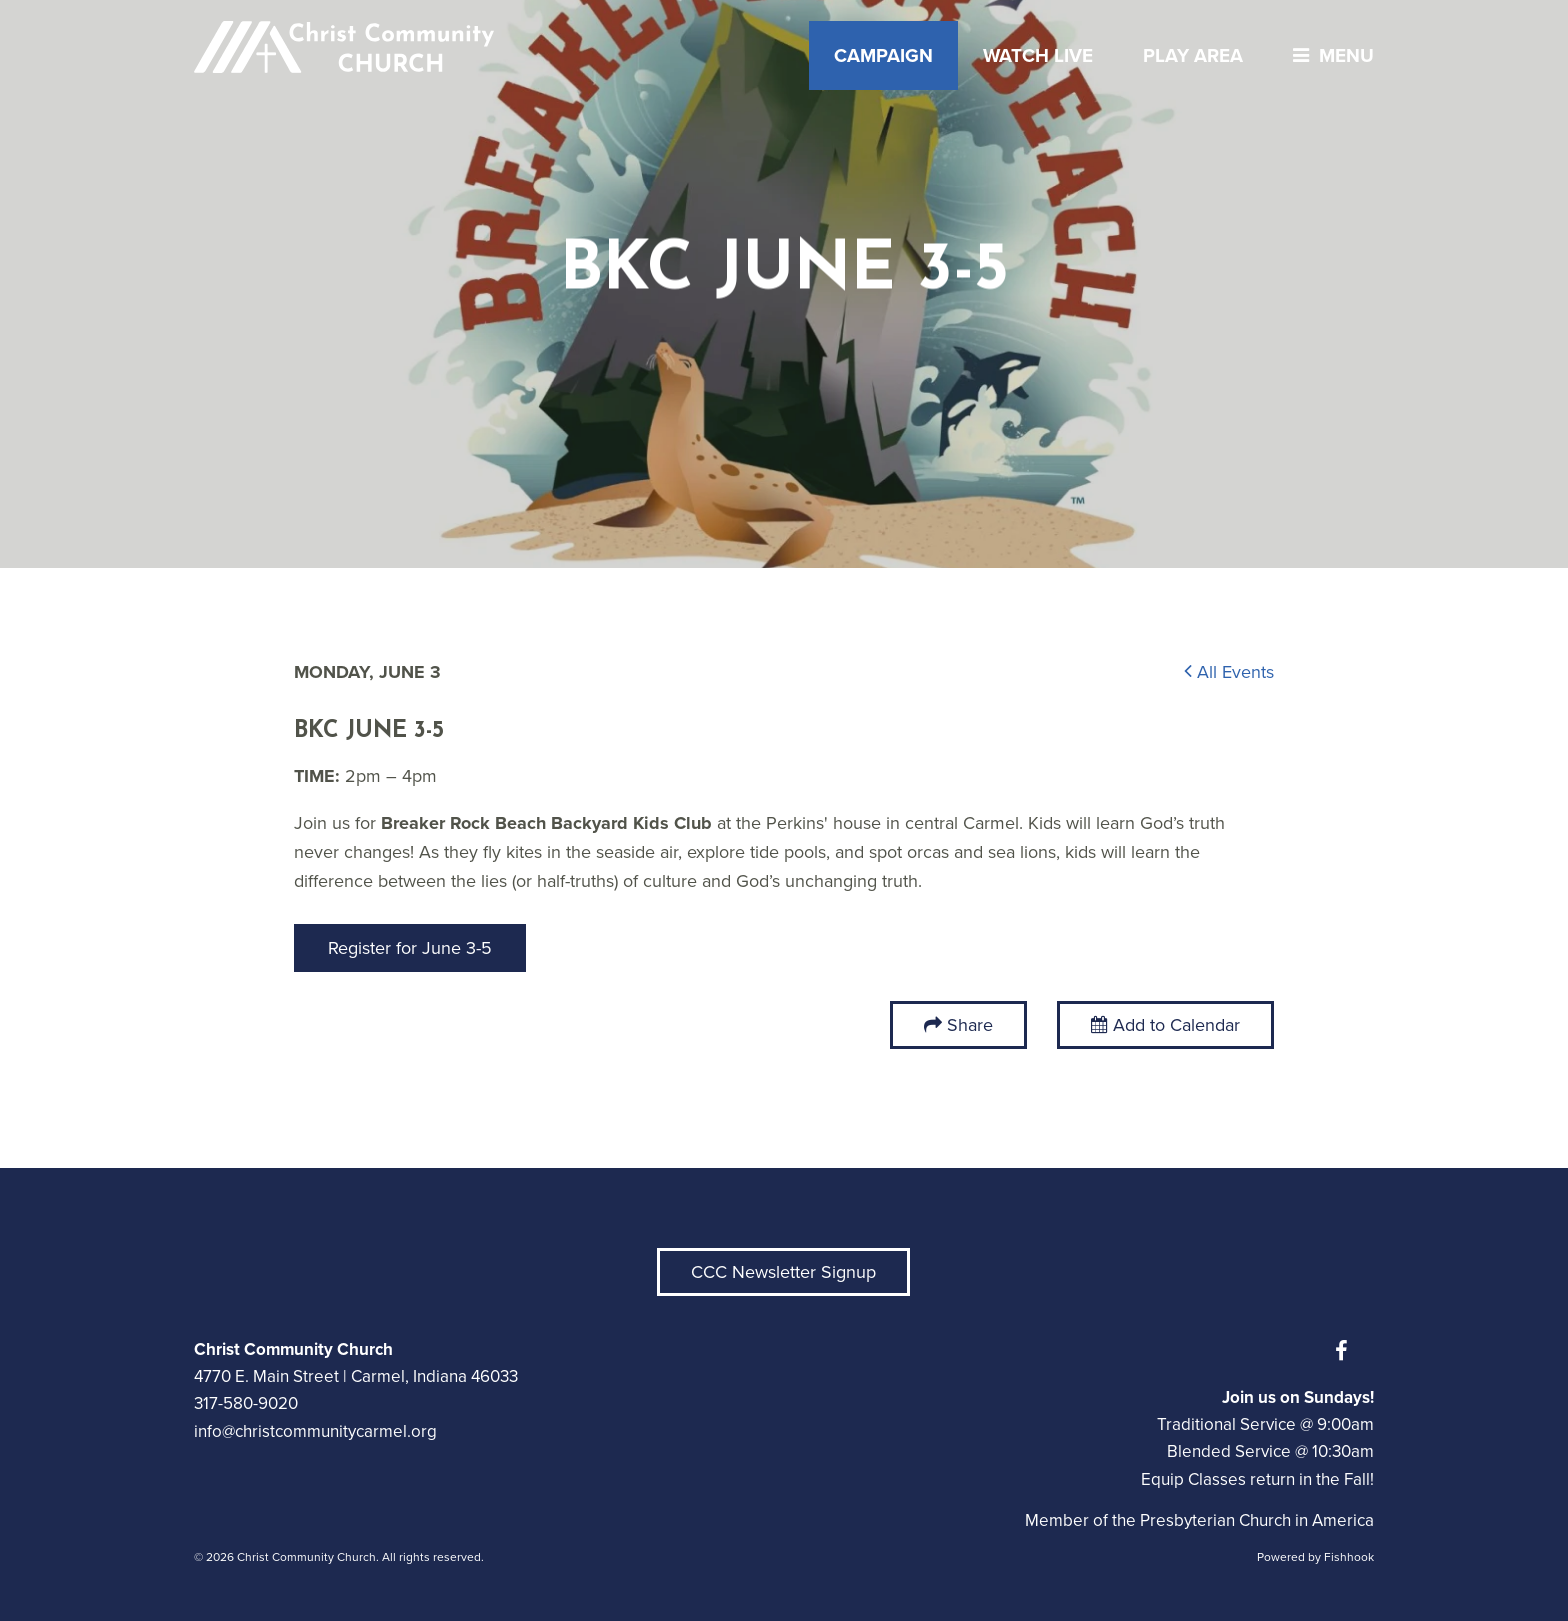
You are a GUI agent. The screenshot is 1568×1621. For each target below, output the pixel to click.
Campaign (883, 55)
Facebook (1346, 1351)
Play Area (1193, 55)
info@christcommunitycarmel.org (315, 1431)
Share (970, 1025)
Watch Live (1038, 55)
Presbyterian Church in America (1257, 1520)
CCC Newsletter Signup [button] (783, 1272)
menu (1328, 55)
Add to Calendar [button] (1165, 1025)
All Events (1229, 672)
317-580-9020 (246, 1403)
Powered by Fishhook (1315, 1557)
